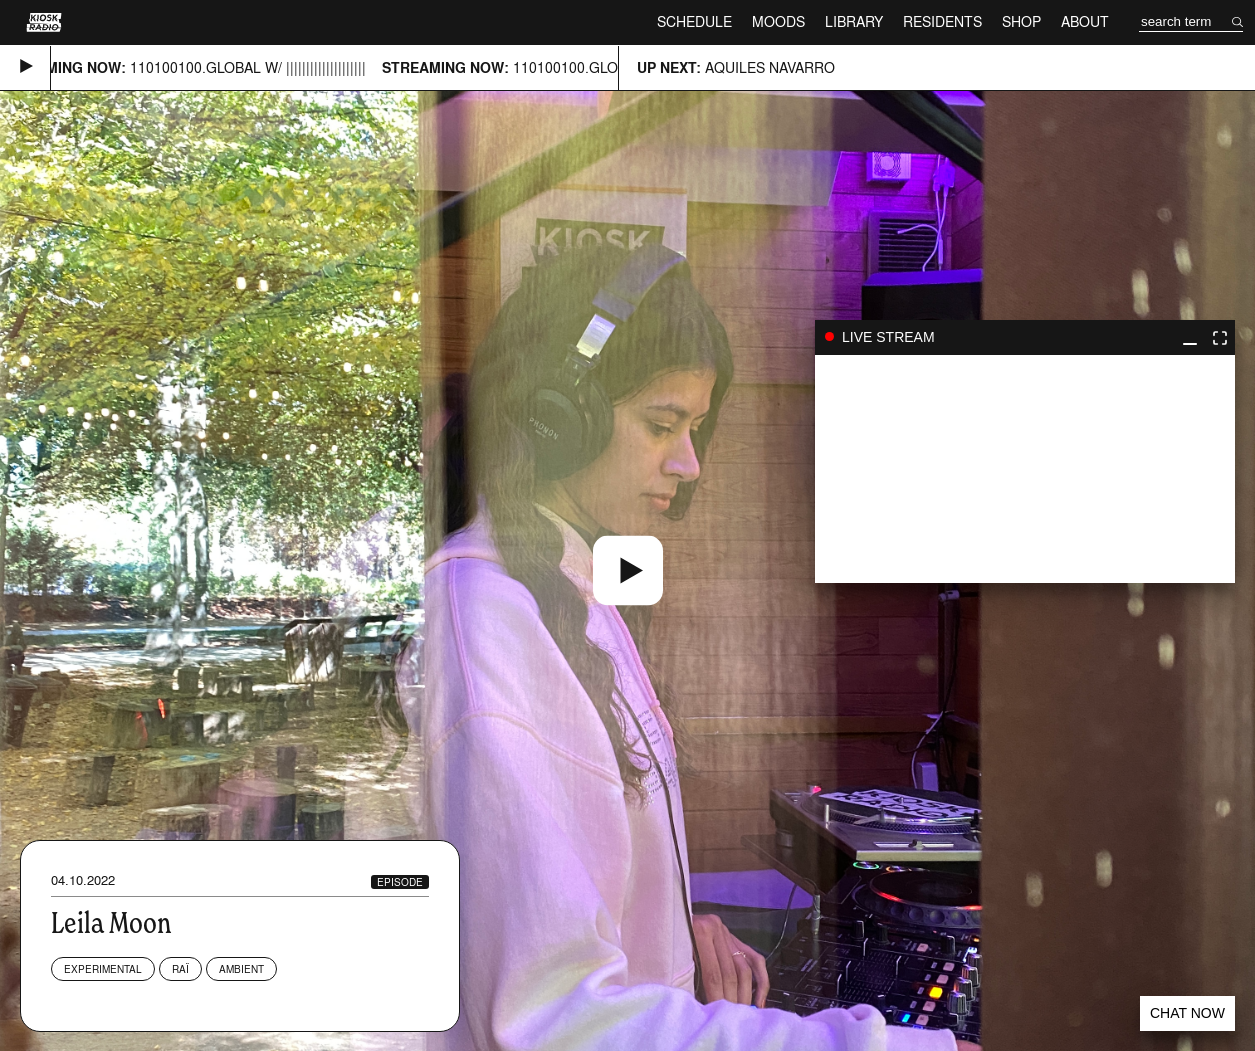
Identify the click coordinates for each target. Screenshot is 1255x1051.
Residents (942, 21)
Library (854, 21)
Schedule (694, 21)
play (1025, 469)
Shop (1021, 21)
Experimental (103, 969)
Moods (778, 21)
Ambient (241, 969)
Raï (180, 969)
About (1085, 21)
